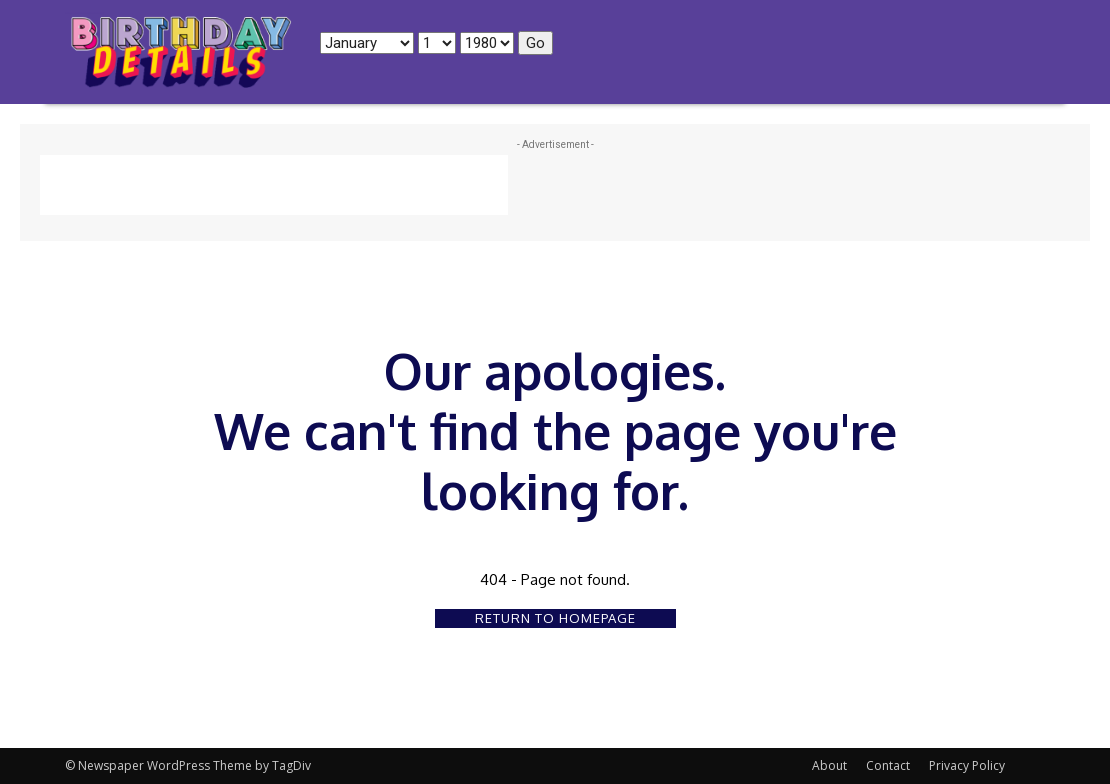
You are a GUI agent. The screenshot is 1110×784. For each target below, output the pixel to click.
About (829, 765)
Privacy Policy (967, 765)
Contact (888, 765)
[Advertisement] (274, 185)
